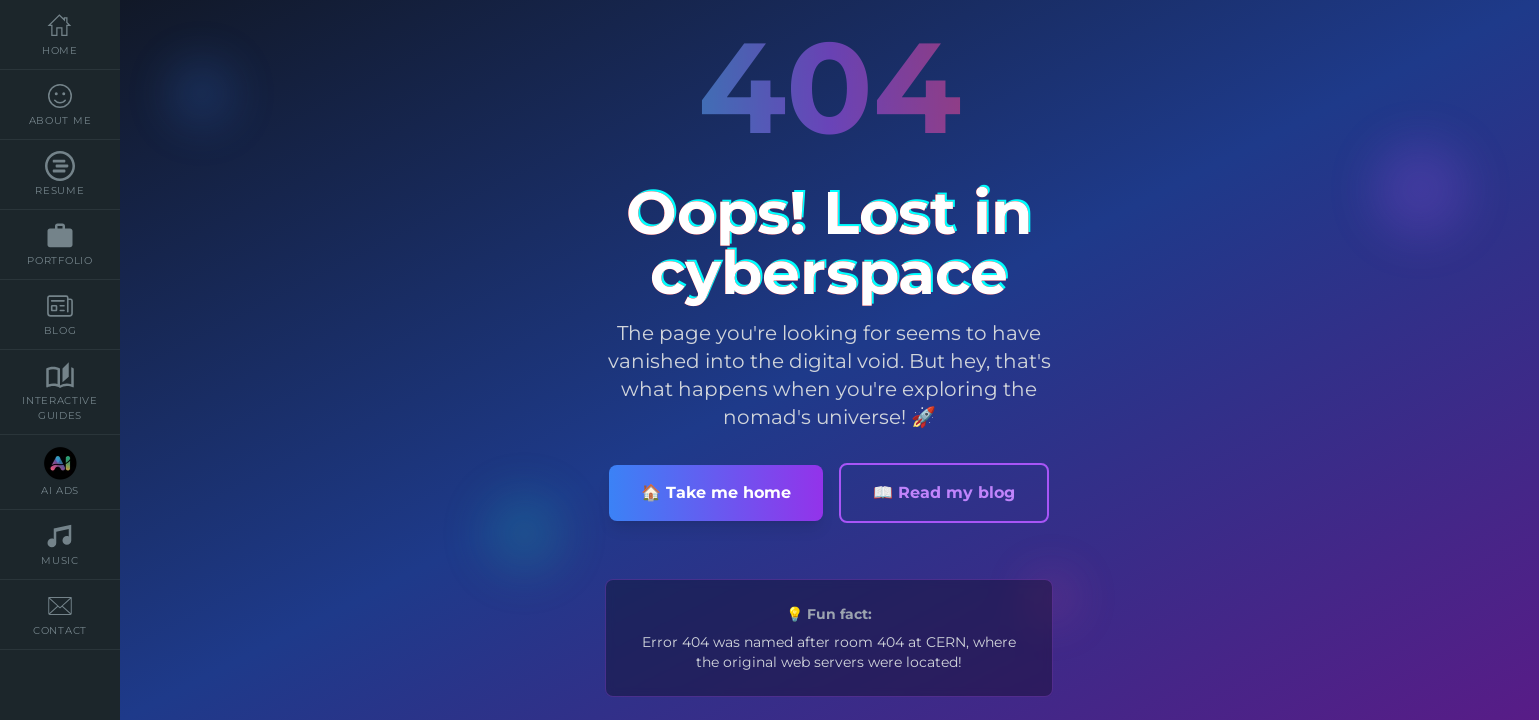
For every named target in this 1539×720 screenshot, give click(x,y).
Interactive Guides (60, 391)
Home (60, 34)
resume (59, 174)
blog (60, 314)
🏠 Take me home (716, 492)
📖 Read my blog (944, 492)
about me (60, 104)
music (60, 544)
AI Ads (60, 471)
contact (60, 614)
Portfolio (59, 244)
